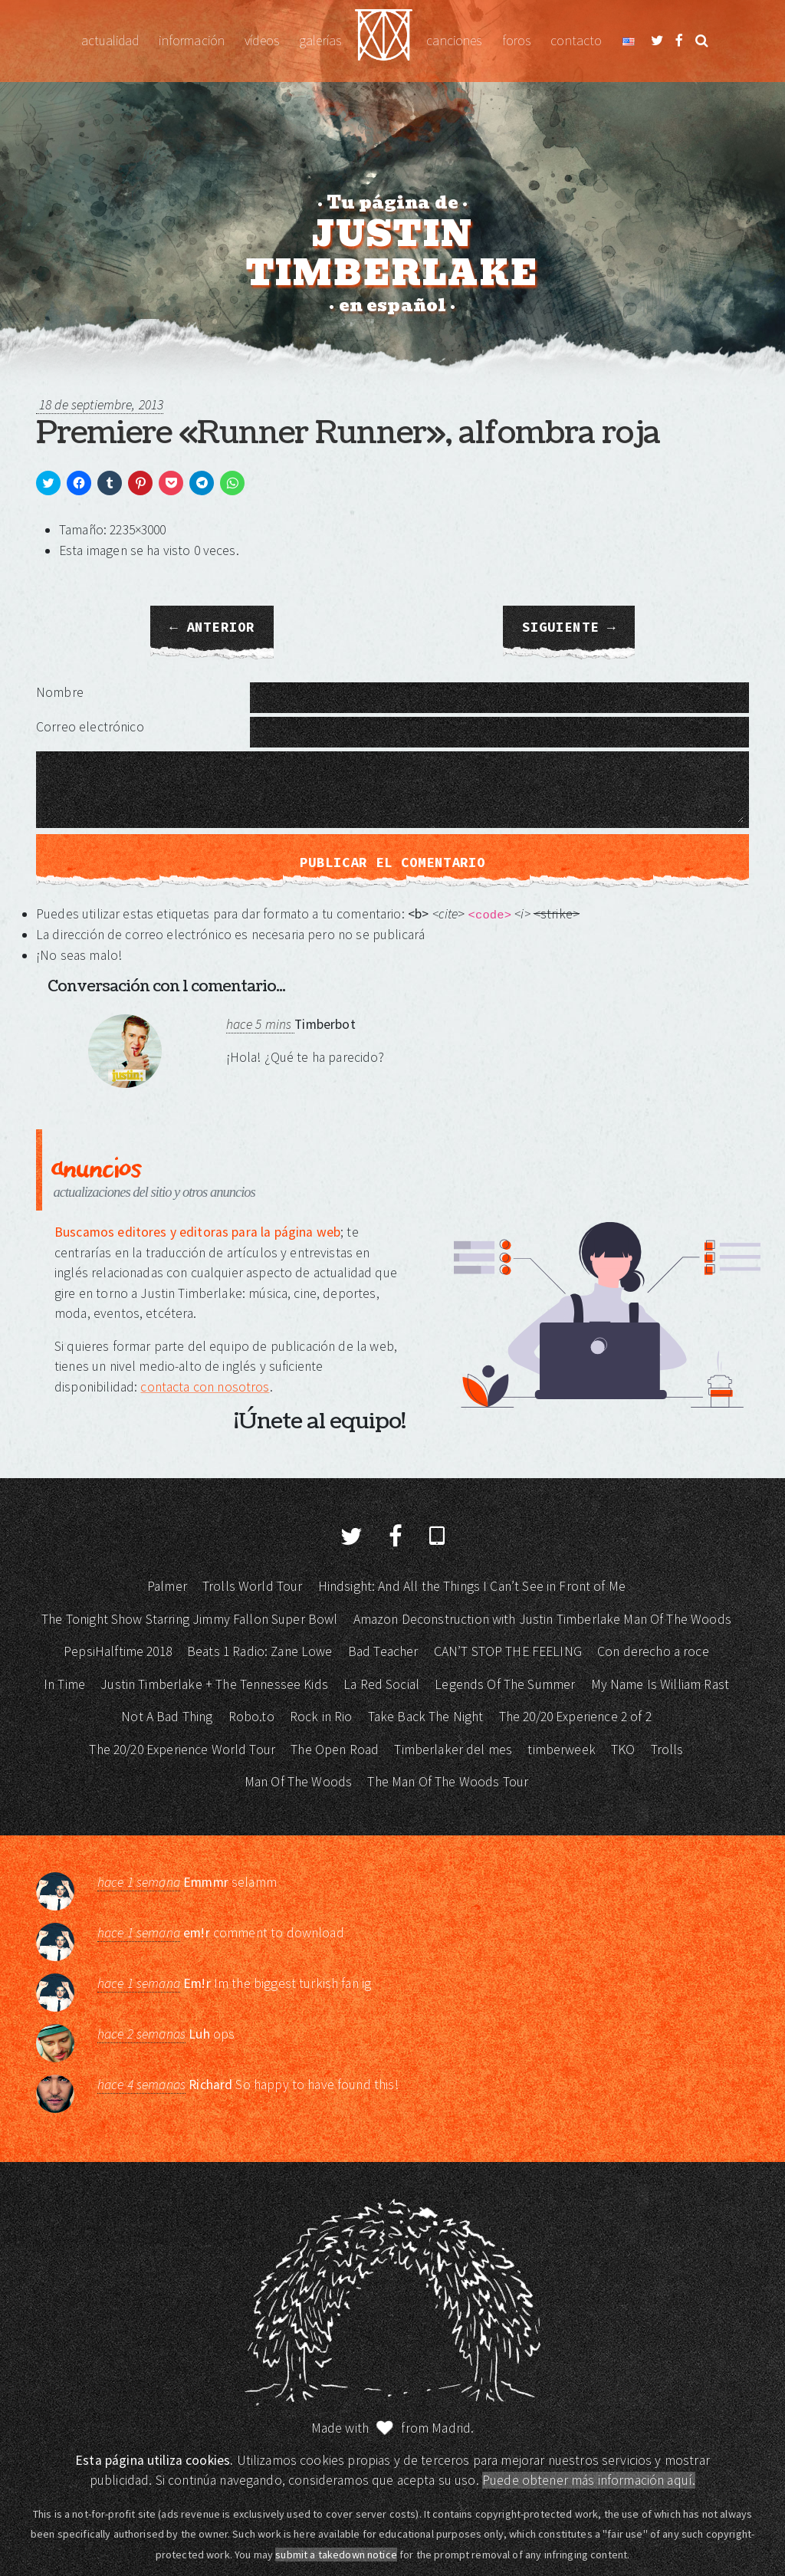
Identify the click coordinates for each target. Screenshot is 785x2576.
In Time (64, 1684)
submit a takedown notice (336, 2554)
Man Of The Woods (298, 1781)
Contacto (576, 40)
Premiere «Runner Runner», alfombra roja (348, 433)
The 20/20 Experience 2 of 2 (575, 1716)
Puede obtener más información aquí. (588, 2480)
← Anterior (212, 627)
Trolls (667, 1749)
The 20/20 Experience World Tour (182, 1749)
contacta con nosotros (204, 1386)
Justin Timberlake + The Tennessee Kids (214, 1684)
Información (192, 40)
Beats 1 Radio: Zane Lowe (260, 1651)
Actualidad (110, 40)
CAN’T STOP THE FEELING (508, 1651)
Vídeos (262, 40)
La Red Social (381, 1684)
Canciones (453, 40)
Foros (516, 40)
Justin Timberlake (383, 41)
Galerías (320, 40)
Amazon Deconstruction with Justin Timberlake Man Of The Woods (542, 1619)
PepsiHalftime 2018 (118, 1651)
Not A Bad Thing (166, 1716)
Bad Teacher (383, 1651)
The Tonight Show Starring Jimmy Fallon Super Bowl (189, 1619)
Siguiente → (569, 627)
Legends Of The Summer (505, 1684)
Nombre (60, 692)
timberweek (561, 1749)
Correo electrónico (90, 726)
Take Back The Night (426, 1716)
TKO (623, 1749)
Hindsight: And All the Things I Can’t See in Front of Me (472, 1586)
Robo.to (251, 1716)
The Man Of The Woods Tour (447, 1781)
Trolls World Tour (252, 1586)
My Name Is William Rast (660, 1684)
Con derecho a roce (653, 1651)
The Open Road (335, 1749)
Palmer (167, 1586)
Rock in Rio (321, 1716)
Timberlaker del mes (453, 1749)
